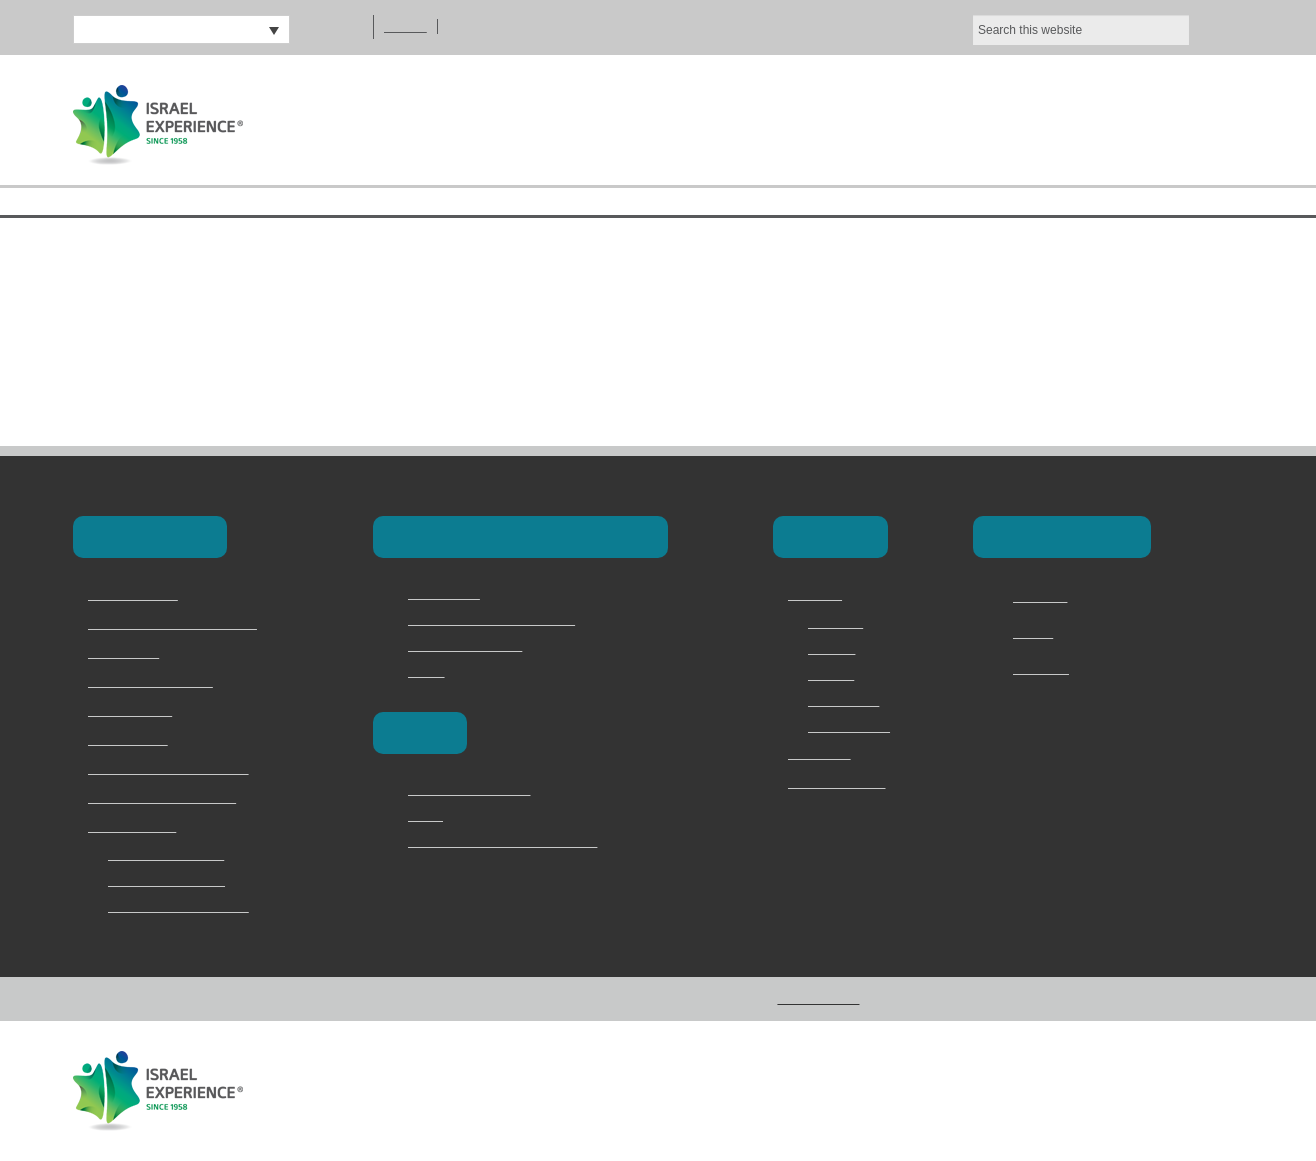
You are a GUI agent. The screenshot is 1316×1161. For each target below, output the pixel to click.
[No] (1291, 33)
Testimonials (848, 700)
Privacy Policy (851, 726)
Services (835, 648)
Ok (1100, 33)
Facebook (1043, 597)
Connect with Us (1057, 536)
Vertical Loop (1007, 1089)
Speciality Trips (135, 827)
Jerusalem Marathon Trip (188, 906)
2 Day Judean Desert (173, 854)
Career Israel (448, 593)
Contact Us (1156, 122)
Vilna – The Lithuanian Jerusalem (513, 841)
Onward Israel (131, 740)
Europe (417, 732)
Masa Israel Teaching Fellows (499, 619)
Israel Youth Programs (158, 682)
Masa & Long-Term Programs (181, 624)
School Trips (126, 653)
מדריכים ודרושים (836, 783)
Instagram (1045, 669)
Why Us (831, 674)
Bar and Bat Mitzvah (172, 880)
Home (667, 122)
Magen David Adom (470, 645)
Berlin (426, 815)
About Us (797, 122)
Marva (428, 671)
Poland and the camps (478, 789)
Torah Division (132, 711)
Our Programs (970, 122)
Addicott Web (1203, 1089)
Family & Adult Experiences (173, 769)
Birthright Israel (136, 595)
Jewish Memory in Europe (169, 798)
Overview (837, 622)
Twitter (1036, 633)
